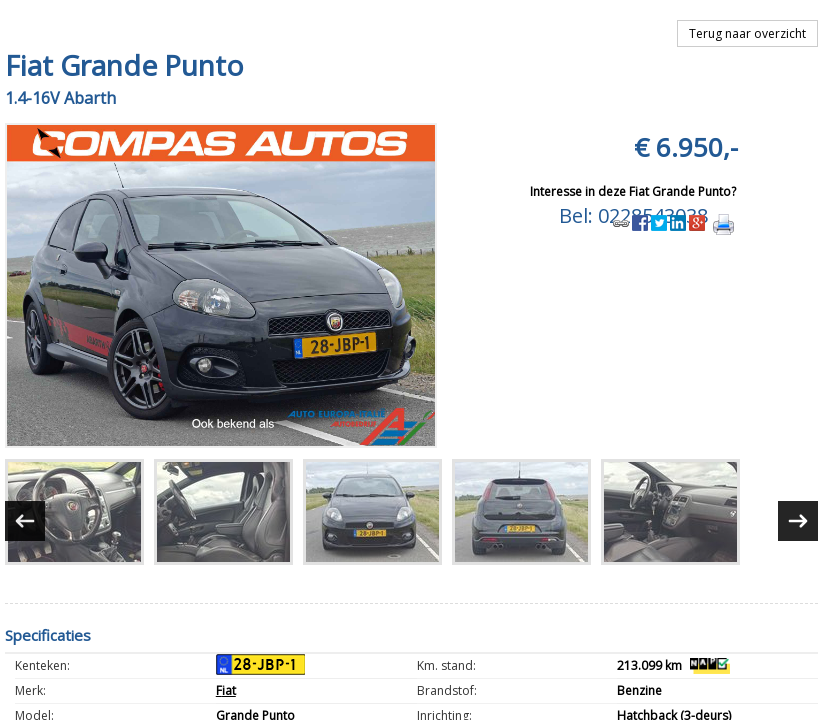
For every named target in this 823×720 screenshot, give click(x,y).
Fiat (226, 690)
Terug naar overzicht (747, 33)
